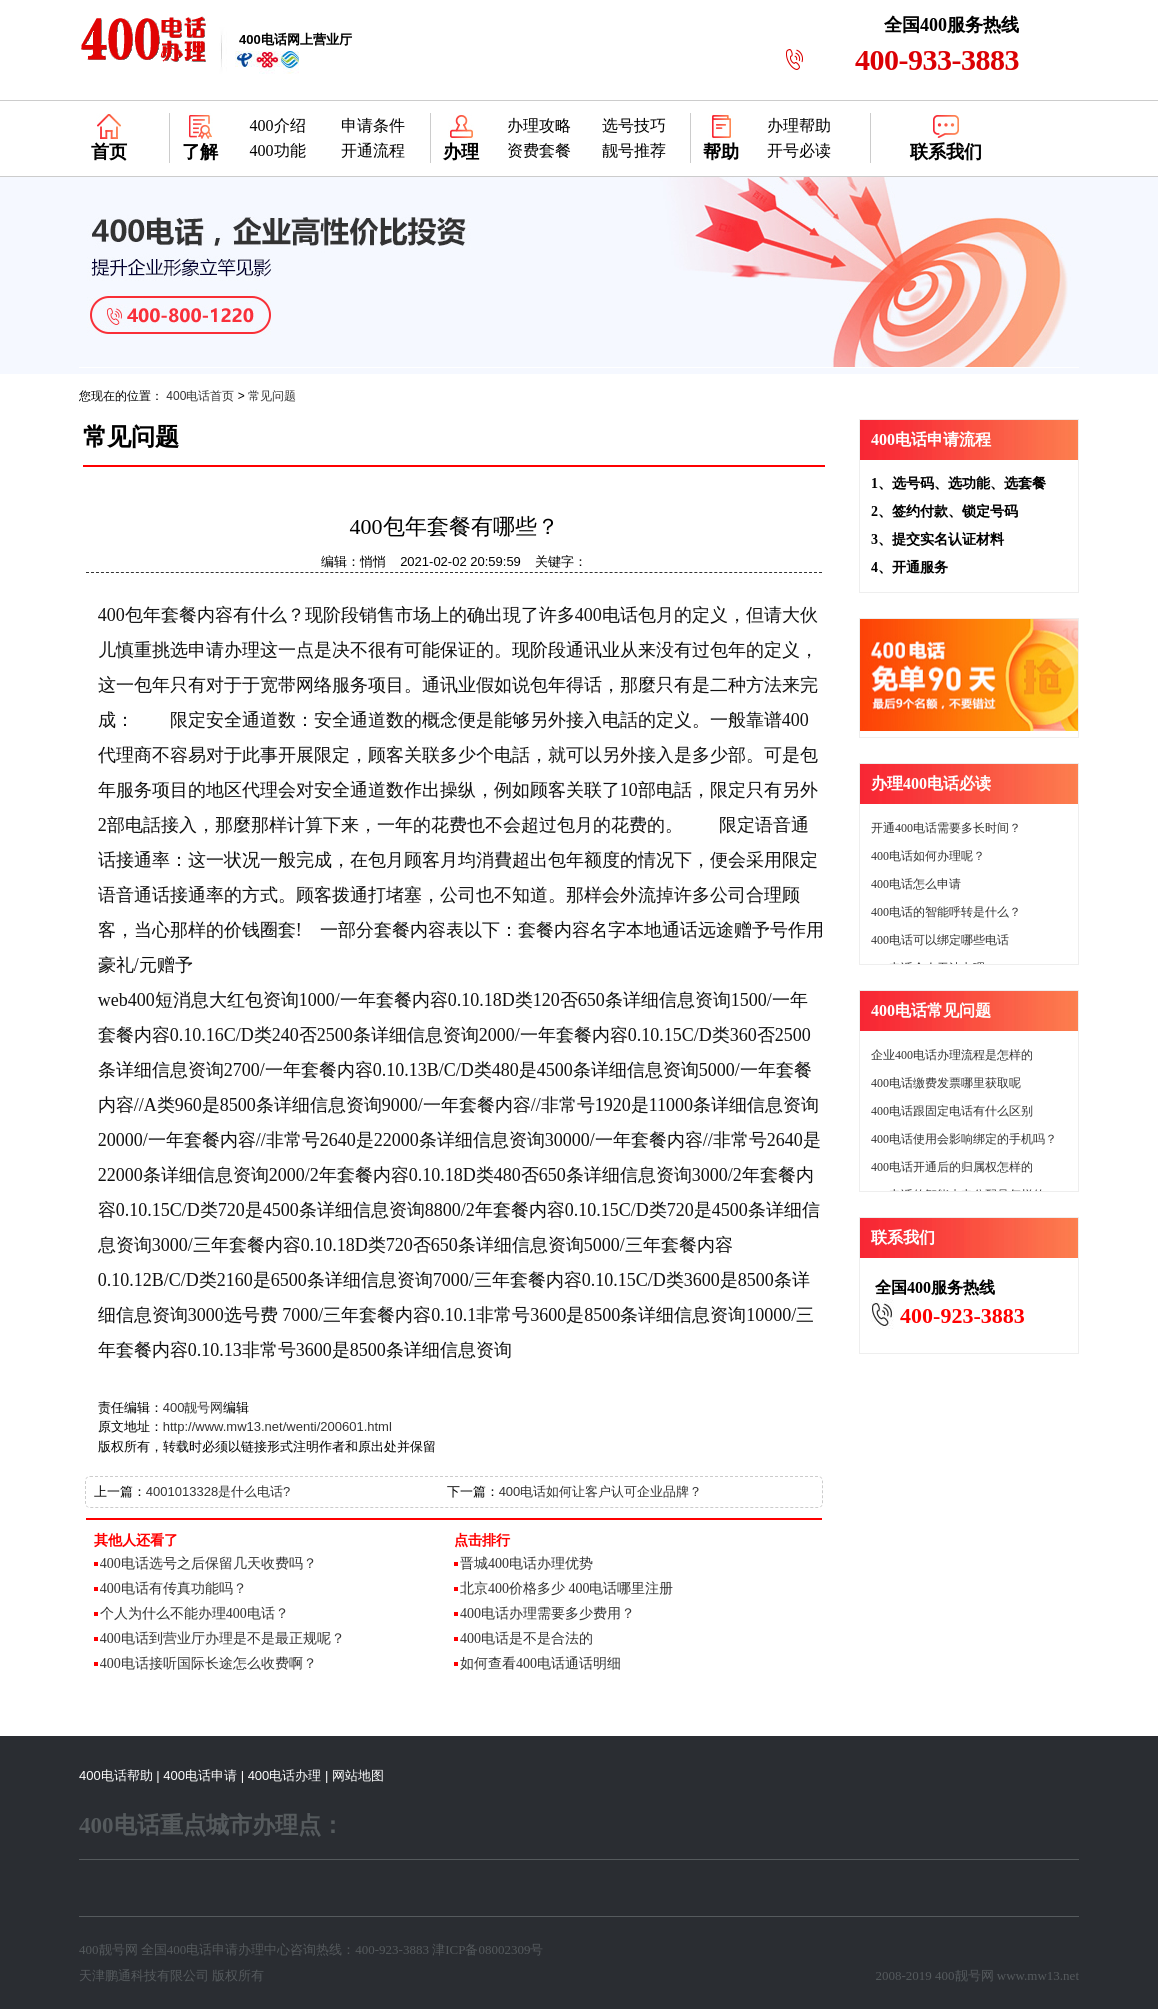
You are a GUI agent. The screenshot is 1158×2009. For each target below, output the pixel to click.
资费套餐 (539, 150)
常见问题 (272, 396)
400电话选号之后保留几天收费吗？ (208, 1563)
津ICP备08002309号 (487, 1949)
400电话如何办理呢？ (928, 856)
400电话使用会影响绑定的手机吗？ (964, 1139)
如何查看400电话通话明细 (540, 1663)
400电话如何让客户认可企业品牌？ (601, 1491)
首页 (109, 152)
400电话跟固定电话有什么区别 (952, 1111)
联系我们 (946, 152)
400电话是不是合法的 (526, 1638)
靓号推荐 (634, 150)
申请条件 (373, 125)
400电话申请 (200, 1775)
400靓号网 (193, 1407)
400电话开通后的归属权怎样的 (952, 1167)
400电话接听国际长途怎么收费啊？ (208, 1663)
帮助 (721, 152)
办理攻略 (539, 125)
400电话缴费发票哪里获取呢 (946, 1083)
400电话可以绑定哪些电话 (940, 940)
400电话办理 (285, 1775)
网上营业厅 (295, 39)
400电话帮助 (116, 1775)
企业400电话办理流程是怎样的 (952, 1055)
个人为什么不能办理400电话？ (194, 1613)
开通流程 (373, 150)
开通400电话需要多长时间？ (946, 828)
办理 (461, 152)
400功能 (278, 150)
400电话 (190, 1949)
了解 (200, 152)
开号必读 (799, 150)
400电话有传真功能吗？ (173, 1588)
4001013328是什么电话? (218, 1491)
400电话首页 (200, 396)
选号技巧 (634, 125)
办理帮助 (799, 125)
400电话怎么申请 (916, 884)
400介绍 (278, 125)
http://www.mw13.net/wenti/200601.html (277, 1426)
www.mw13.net (1038, 1975)
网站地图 (358, 1775)
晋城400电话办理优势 (526, 1563)
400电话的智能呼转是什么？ (946, 912)
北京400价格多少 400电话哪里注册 (567, 1588)
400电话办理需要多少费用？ (547, 1613)
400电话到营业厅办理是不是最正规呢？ (222, 1638)
